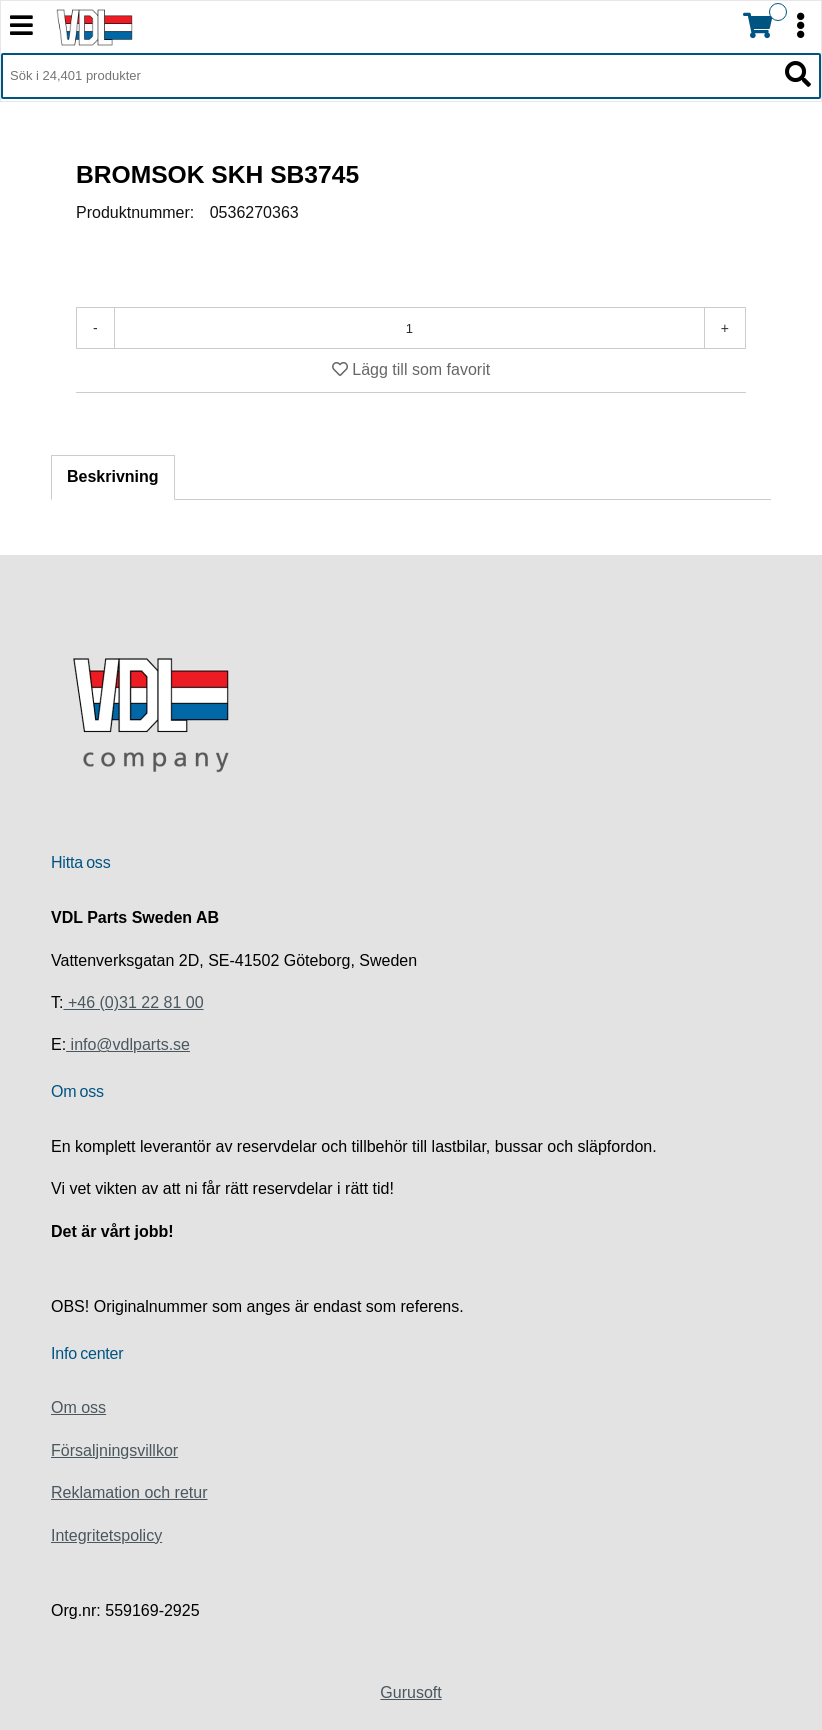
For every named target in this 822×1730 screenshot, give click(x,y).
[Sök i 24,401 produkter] (388, 76)
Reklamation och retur (129, 1492)
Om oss (78, 1407)
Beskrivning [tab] (113, 476)
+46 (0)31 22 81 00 (133, 1002)
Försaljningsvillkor (114, 1450)
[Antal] (409, 328)
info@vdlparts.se (128, 1044)
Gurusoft (410, 1692)
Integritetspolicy (106, 1535)
